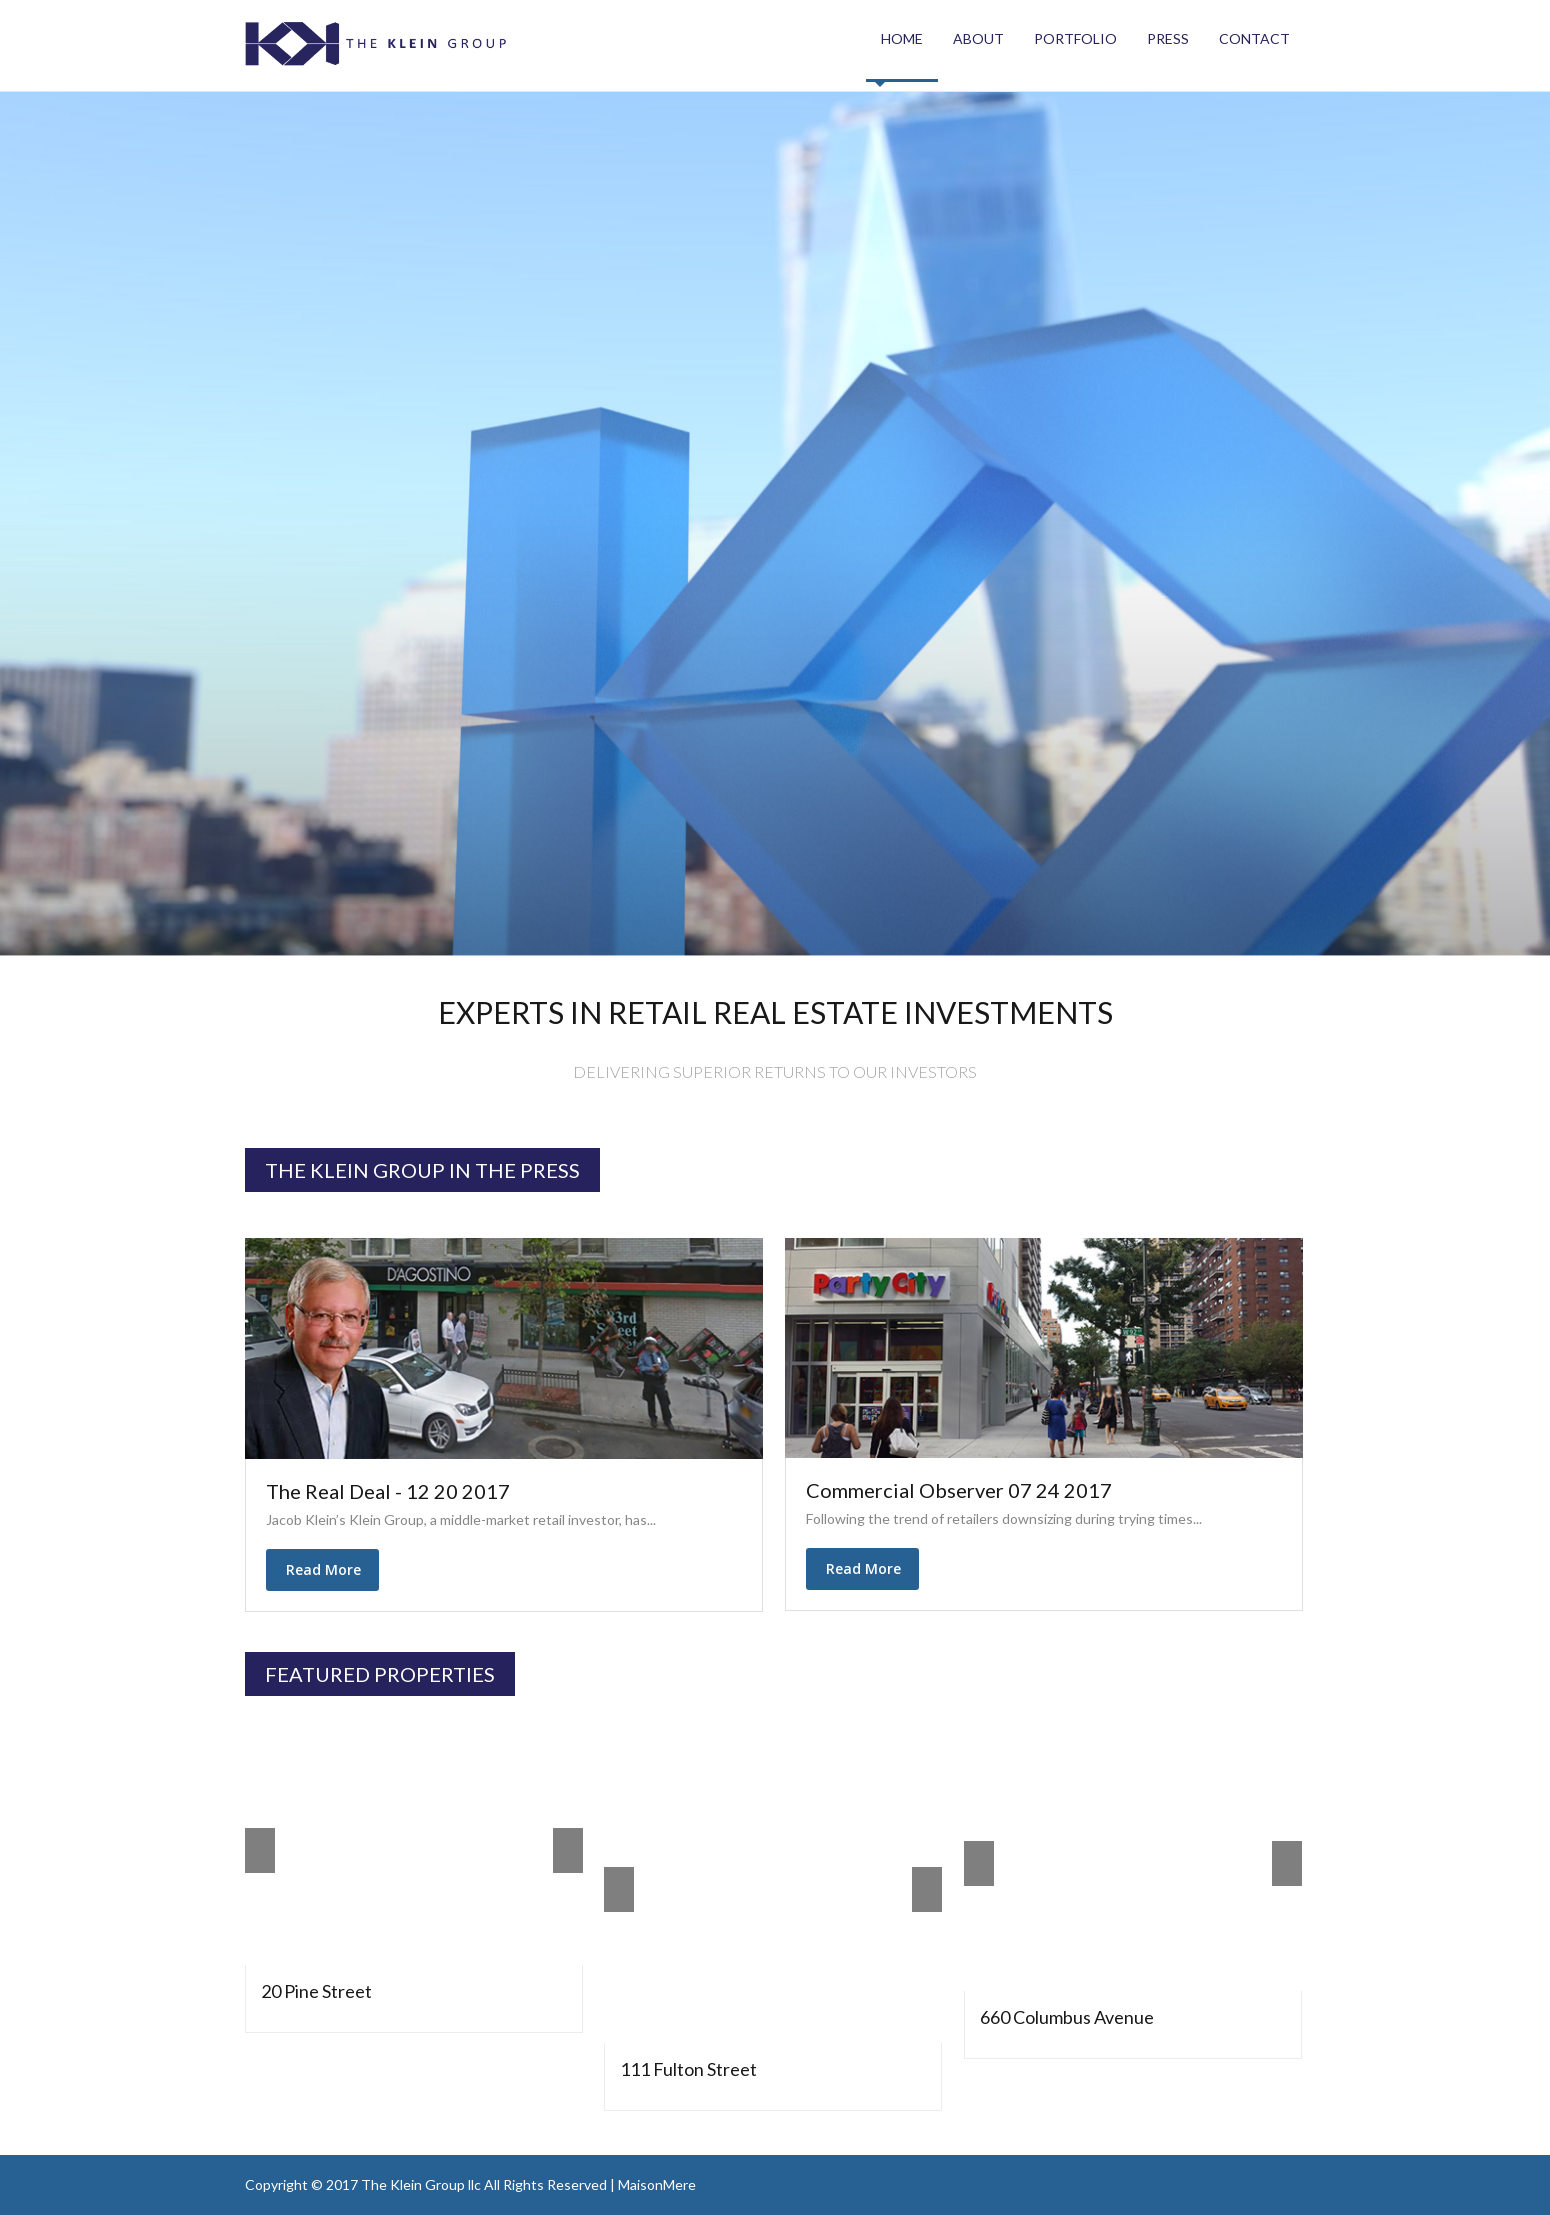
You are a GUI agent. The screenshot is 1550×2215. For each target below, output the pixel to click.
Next (568, 1850)
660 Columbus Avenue (1067, 2017)
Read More (327, 1570)
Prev (260, 1850)
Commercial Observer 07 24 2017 (959, 1490)
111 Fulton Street (688, 2069)
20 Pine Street (316, 1991)
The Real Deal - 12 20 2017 (388, 1491)
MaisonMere (657, 2184)
